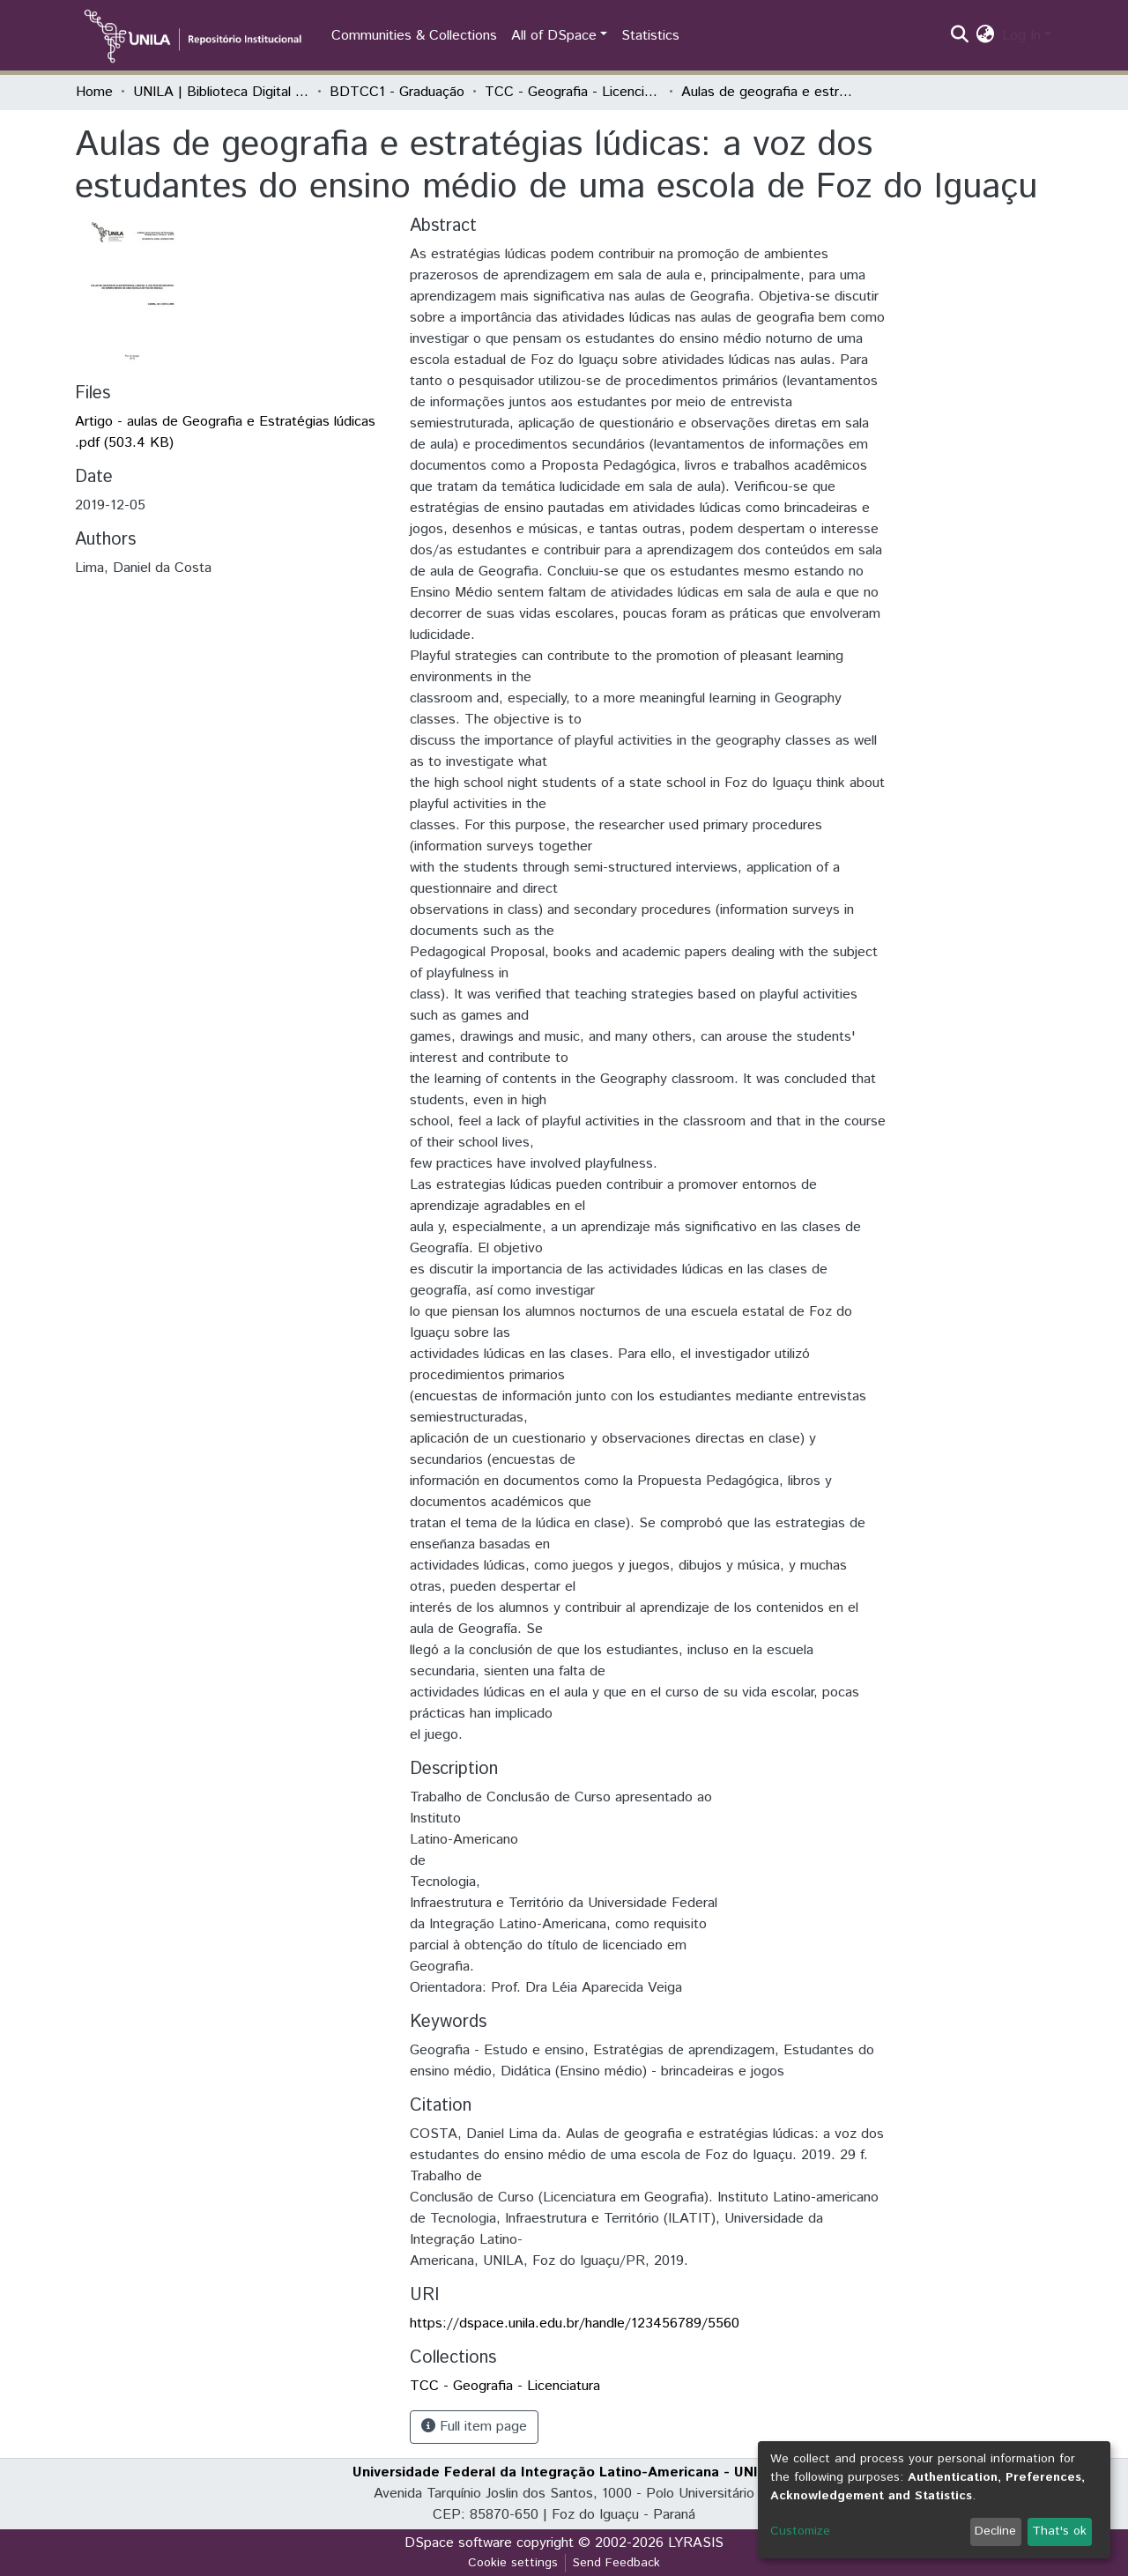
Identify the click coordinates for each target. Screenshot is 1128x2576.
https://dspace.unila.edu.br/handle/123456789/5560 (574, 2323)
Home (94, 92)
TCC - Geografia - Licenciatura (573, 92)
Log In (1021, 36)
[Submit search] (960, 36)
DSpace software (458, 2543)
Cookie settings (513, 2563)
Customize (800, 2531)
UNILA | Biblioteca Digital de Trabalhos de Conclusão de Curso (221, 92)
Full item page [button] (474, 2426)
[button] (986, 36)
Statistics (650, 36)
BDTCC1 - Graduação (397, 92)
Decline (995, 2531)
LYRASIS (696, 2543)
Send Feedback (616, 2563)
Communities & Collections (414, 36)
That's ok (1059, 2531)
